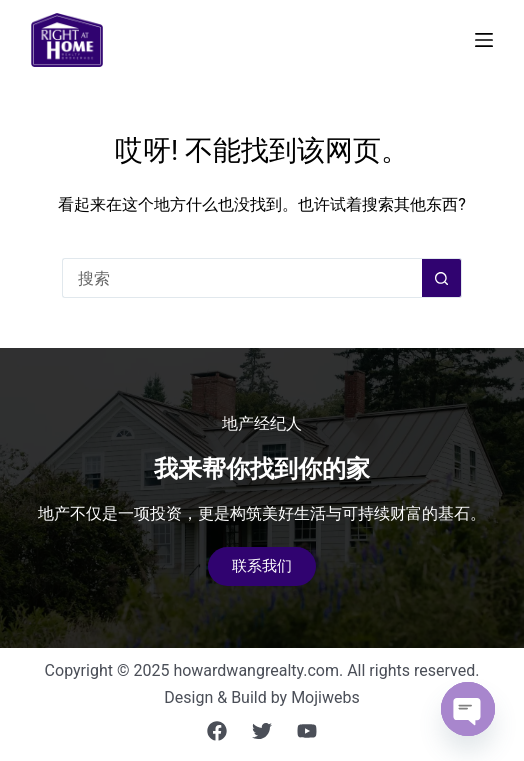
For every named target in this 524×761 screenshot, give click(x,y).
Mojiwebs (325, 697)
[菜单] (484, 40)
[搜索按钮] (442, 278)
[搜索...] (242, 278)
